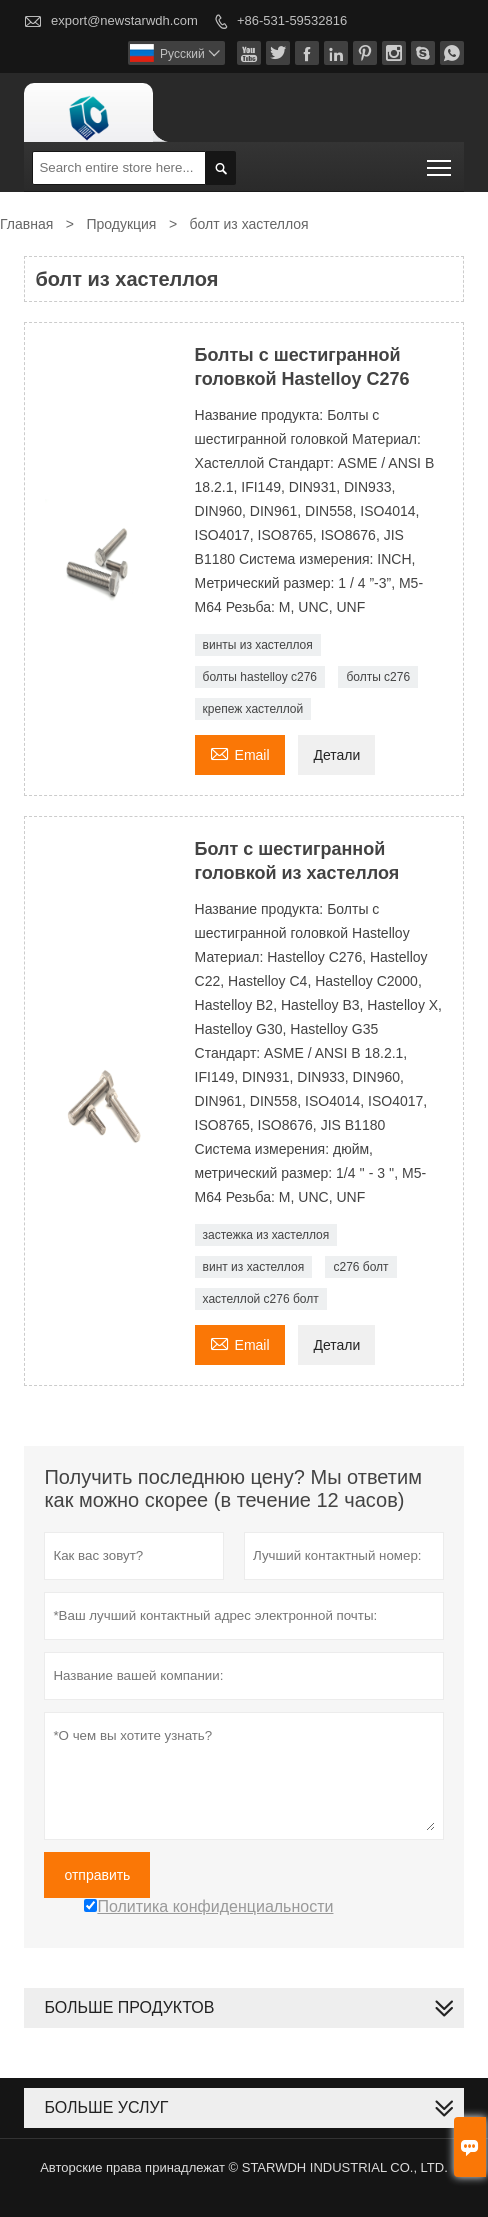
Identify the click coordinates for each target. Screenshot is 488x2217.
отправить (97, 1875)
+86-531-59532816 (292, 20)
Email (240, 752)
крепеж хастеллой (253, 709)
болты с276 (378, 677)
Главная (26, 224)
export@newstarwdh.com (124, 20)
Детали (336, 755)
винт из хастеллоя (254, 1267)
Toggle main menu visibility (440, 161)
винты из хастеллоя (258, 645)
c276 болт (360, 1267)
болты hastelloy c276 (260, 677)
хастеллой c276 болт (261, 1299)
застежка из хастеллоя (266, 1235)
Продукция (121, 224)
